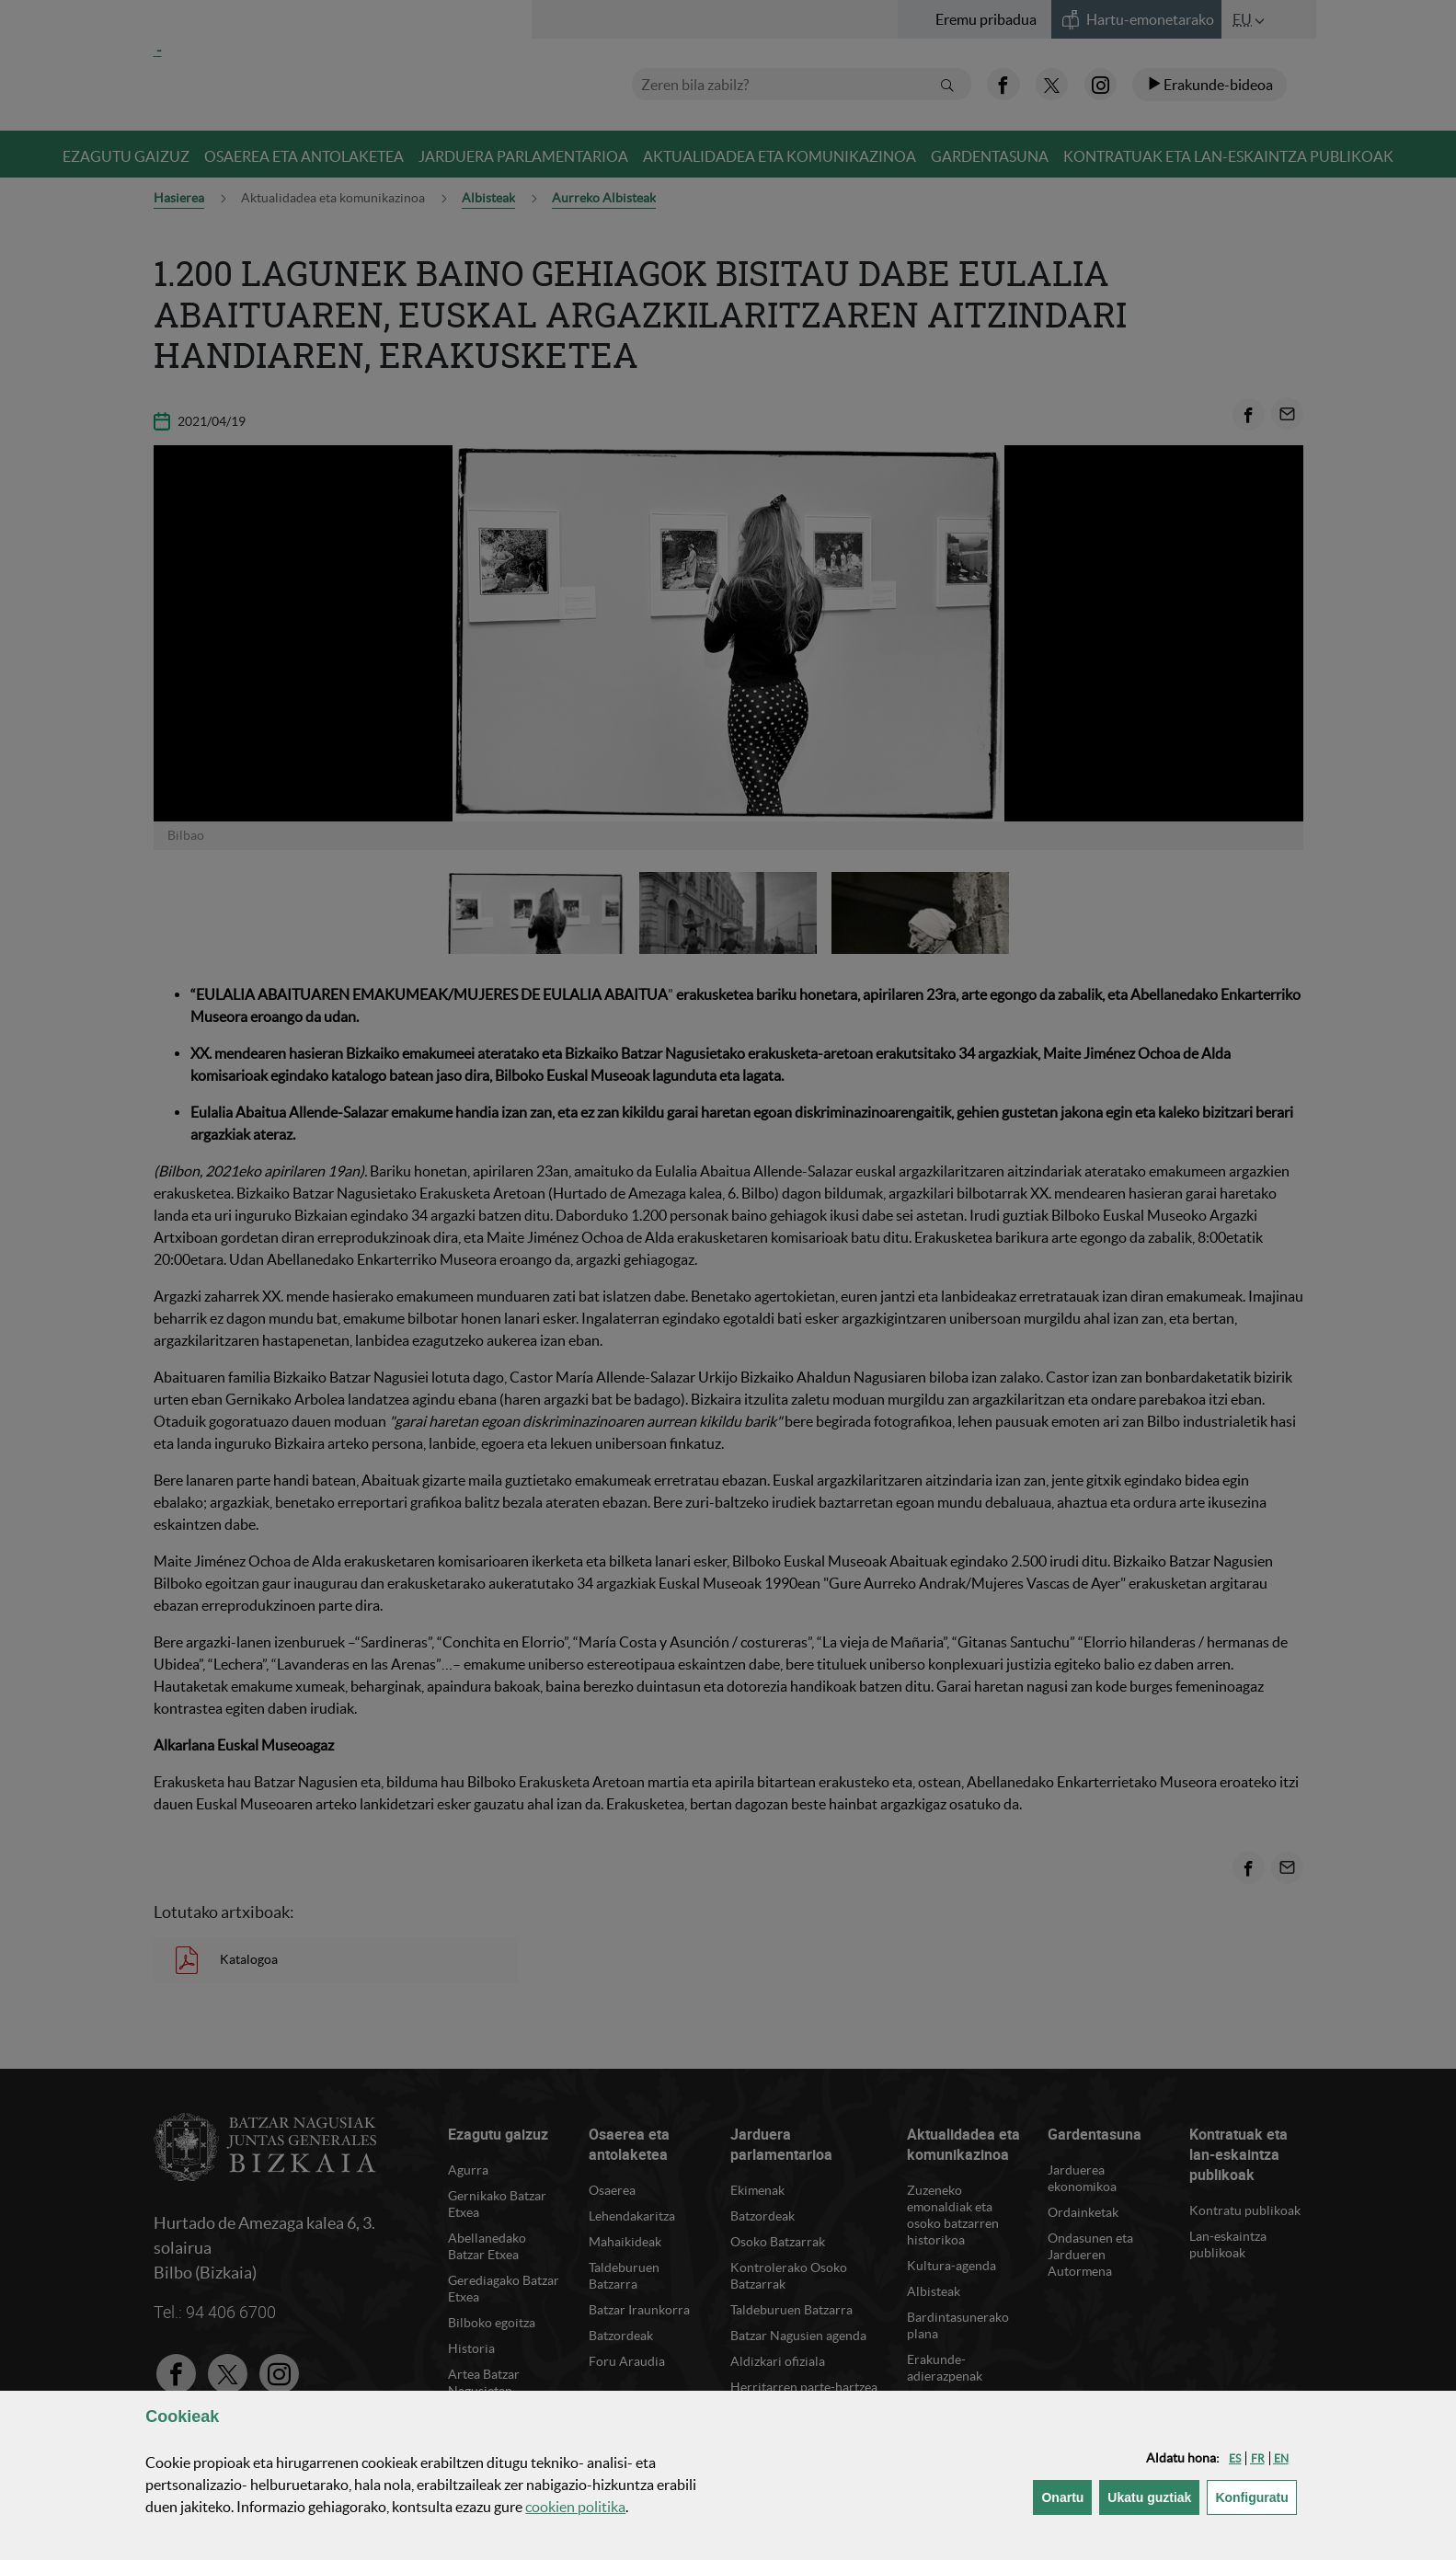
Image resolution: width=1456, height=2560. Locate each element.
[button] (1235, 2458)
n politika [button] (575, 2506)
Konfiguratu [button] (1255, 2496)
